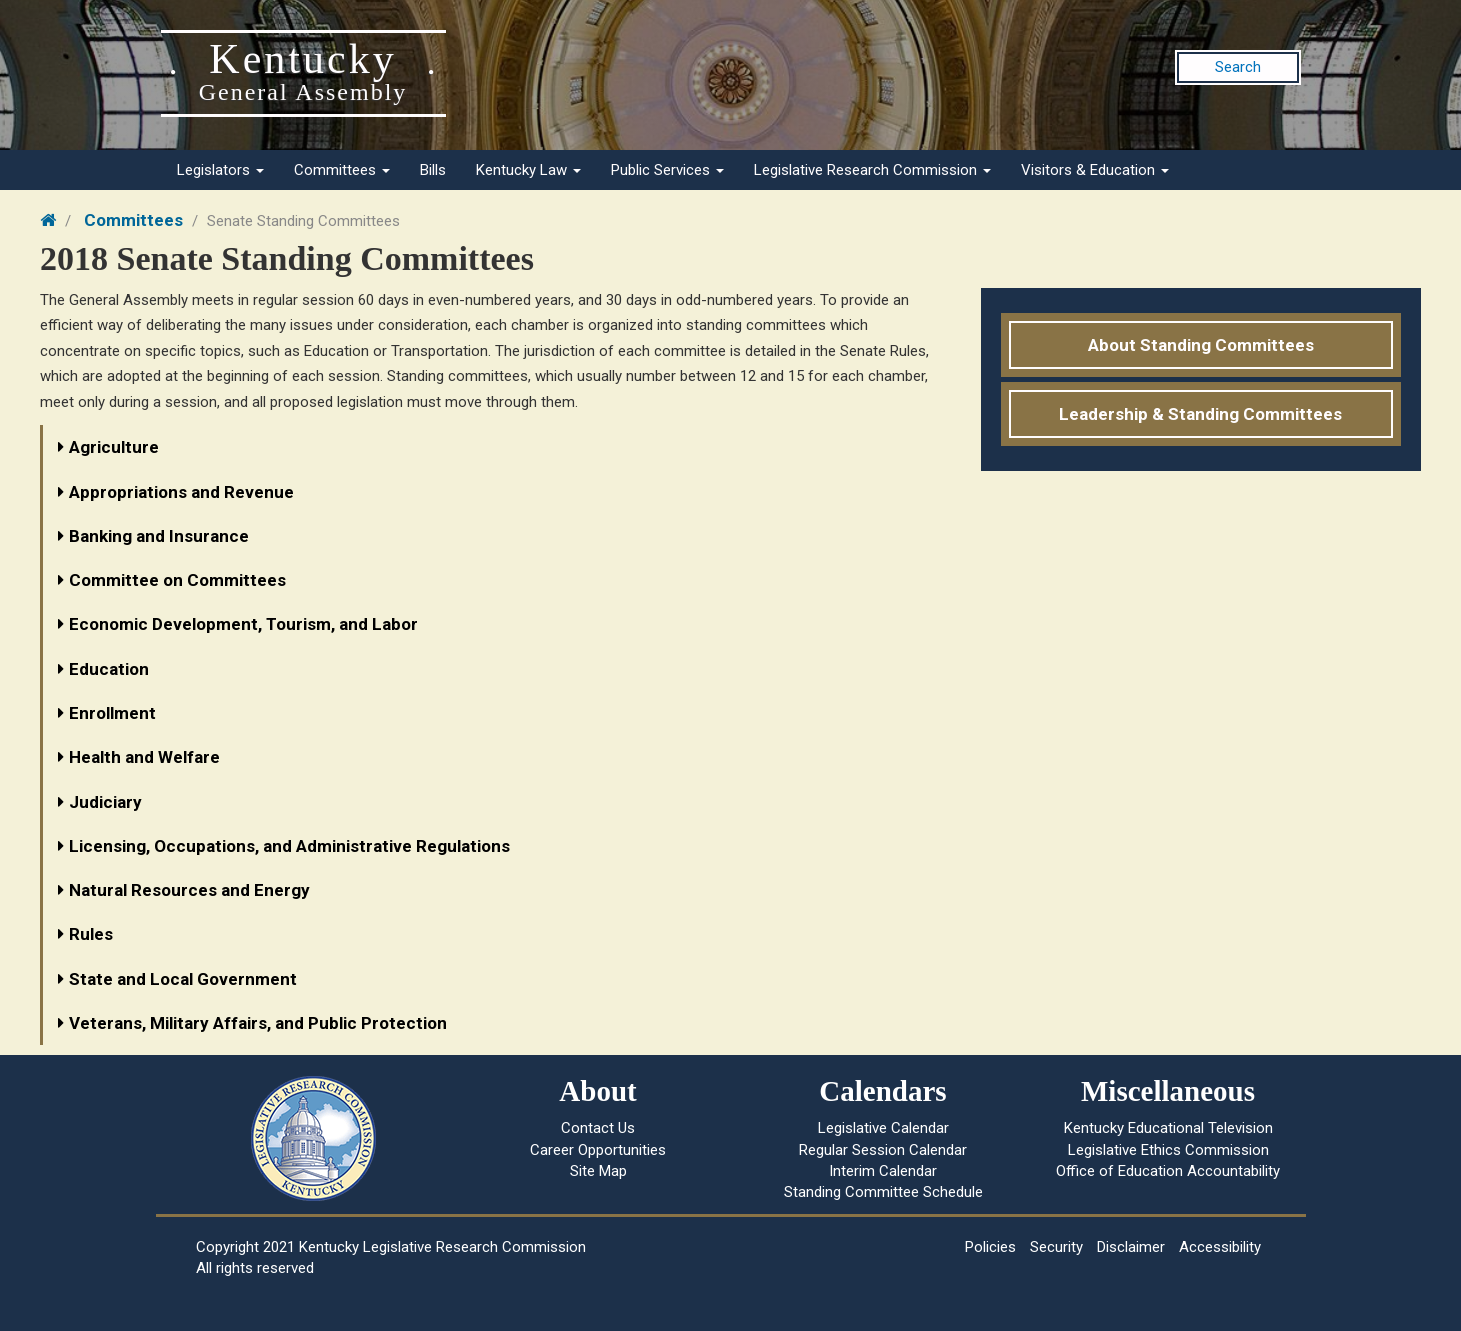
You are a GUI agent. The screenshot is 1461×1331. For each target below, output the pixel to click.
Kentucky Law (528, 170)
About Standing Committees (1201, 345)
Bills (433, 170)
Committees (342, 170)
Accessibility (1220, 1247)
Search (1238, 67)
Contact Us (598, 1128)
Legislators (220, 170)
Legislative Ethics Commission (1168, 1150)
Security (1056, 1247)
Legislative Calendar (883, 1128)
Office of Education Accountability (1168, 1171)
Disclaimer (1131, 1247)
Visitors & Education (1095, 170)
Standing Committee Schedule (883, 1192)
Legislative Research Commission (872, 170)
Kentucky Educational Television (1168, 1128)
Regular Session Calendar (883, 1150)
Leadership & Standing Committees (1200, 414)
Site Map (598, 1171)
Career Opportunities (598, 1150)
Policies (990, 1247)
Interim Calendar (883, 1171)
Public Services (667, 170)
